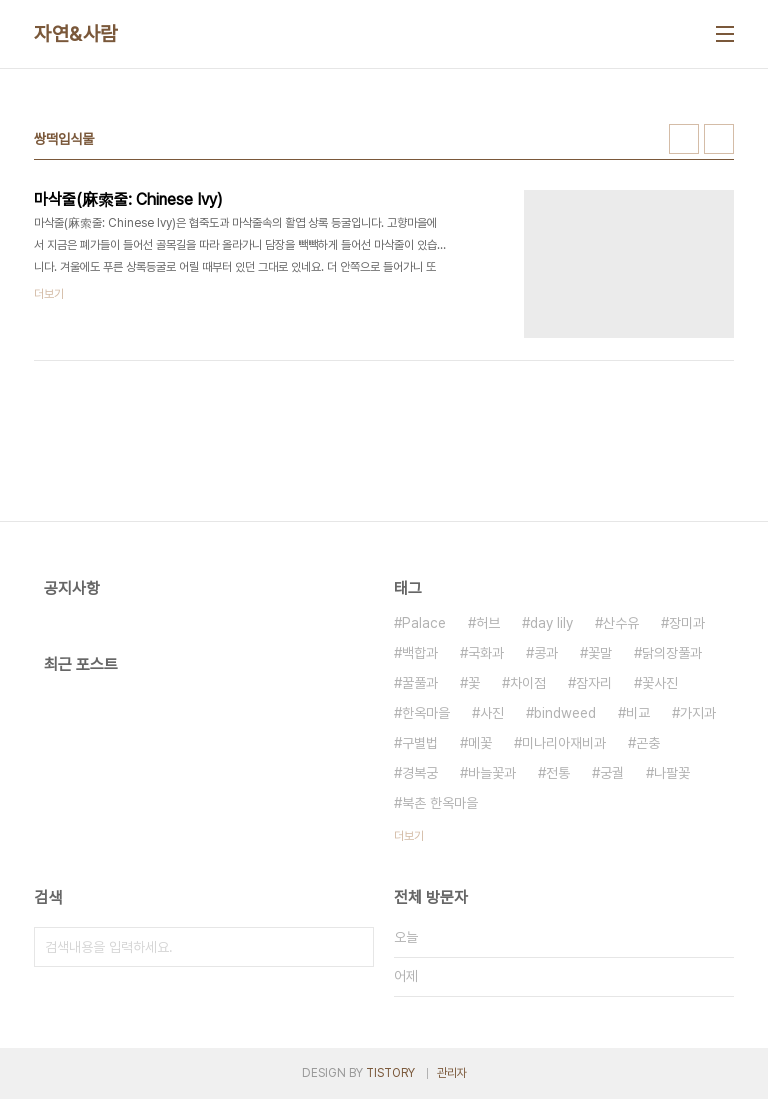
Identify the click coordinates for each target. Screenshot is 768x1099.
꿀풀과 (420, 683)
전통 (558, 773)
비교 (638, 713)
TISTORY (390, 1073)
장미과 (687, 623)
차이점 (528, 683)
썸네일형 (684, 139)
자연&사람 (76, 34)
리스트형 (719, 139)
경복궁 (420, 773)
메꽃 (480, 743)
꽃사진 (660, 683)
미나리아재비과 (564, 743)
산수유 (621, 623)
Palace (424, 623)
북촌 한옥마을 (440, 803)
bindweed (565, 713)
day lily (551, 623)
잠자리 (594, 683)
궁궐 (612, 773)
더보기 (409, 836)
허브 (488, 623)
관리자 (452, 1073)
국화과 (486, 653)
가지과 (698, 713)
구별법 (420, 743)
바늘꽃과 (492, 773)
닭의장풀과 (672, 653)
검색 (354, 947)
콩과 (546, 653)
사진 (492, 713)
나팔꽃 (672, 773)
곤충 (648, 743)
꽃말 (600, 653)
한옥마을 (426, 713)
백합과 (420, 653)
